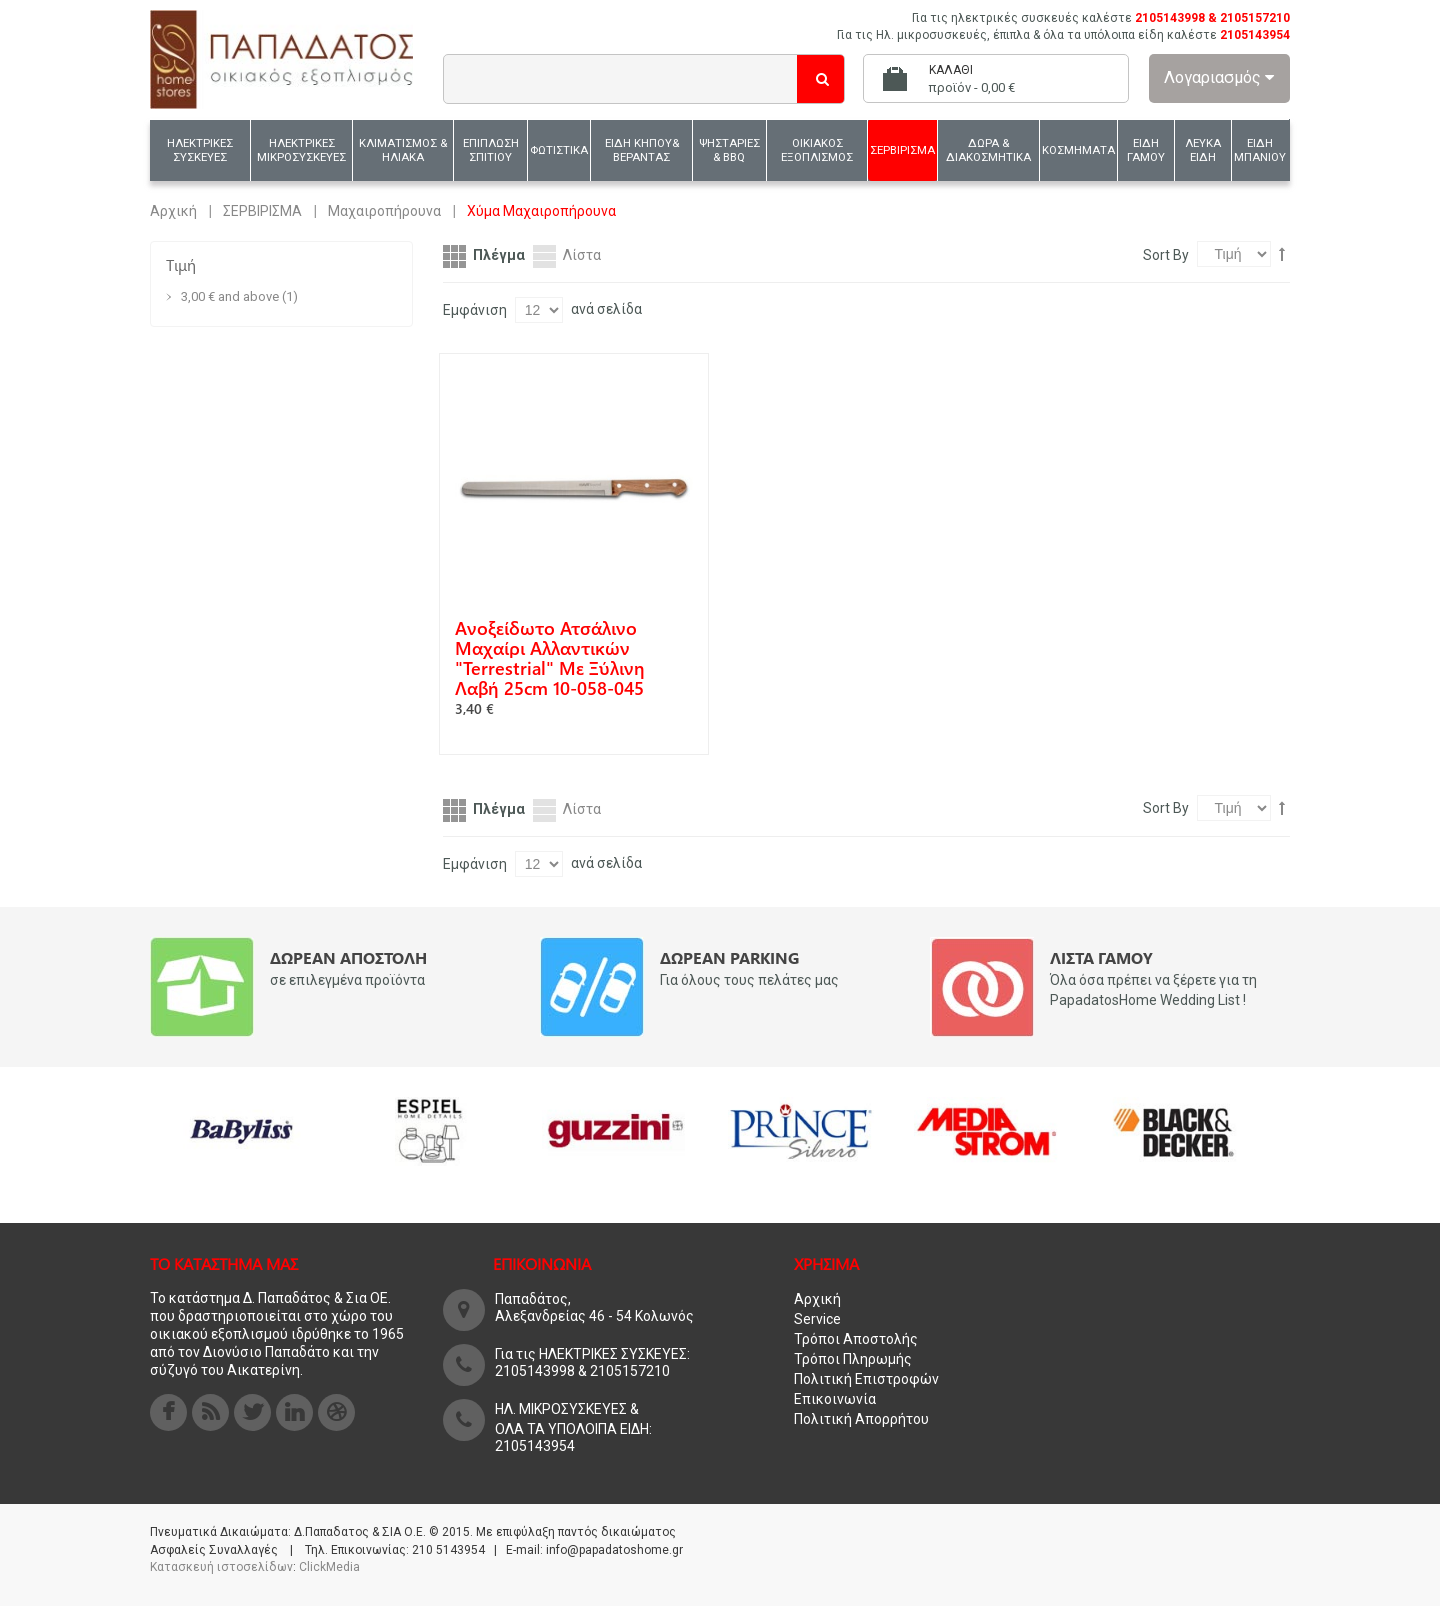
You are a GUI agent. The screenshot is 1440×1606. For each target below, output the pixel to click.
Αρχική (173, 211)
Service (817, 1319)
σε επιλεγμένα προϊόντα (347, 980)
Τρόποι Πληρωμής (853, 1359)
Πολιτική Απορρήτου (861, 1419)
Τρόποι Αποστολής (856, 1339)
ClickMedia (329, 1567)
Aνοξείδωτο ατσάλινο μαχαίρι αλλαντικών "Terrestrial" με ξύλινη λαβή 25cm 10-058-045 (550, 658)
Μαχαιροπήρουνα (384, 211)
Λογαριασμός (1219, 77)
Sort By (1166, 255)
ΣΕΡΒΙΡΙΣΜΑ (262, 211)
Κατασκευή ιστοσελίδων (221, 1567)
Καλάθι (951, 70)
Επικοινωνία (835, 1399)
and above (230, 296)
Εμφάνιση (475, 310)
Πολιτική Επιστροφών (866, 1379)
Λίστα (582, 255)
